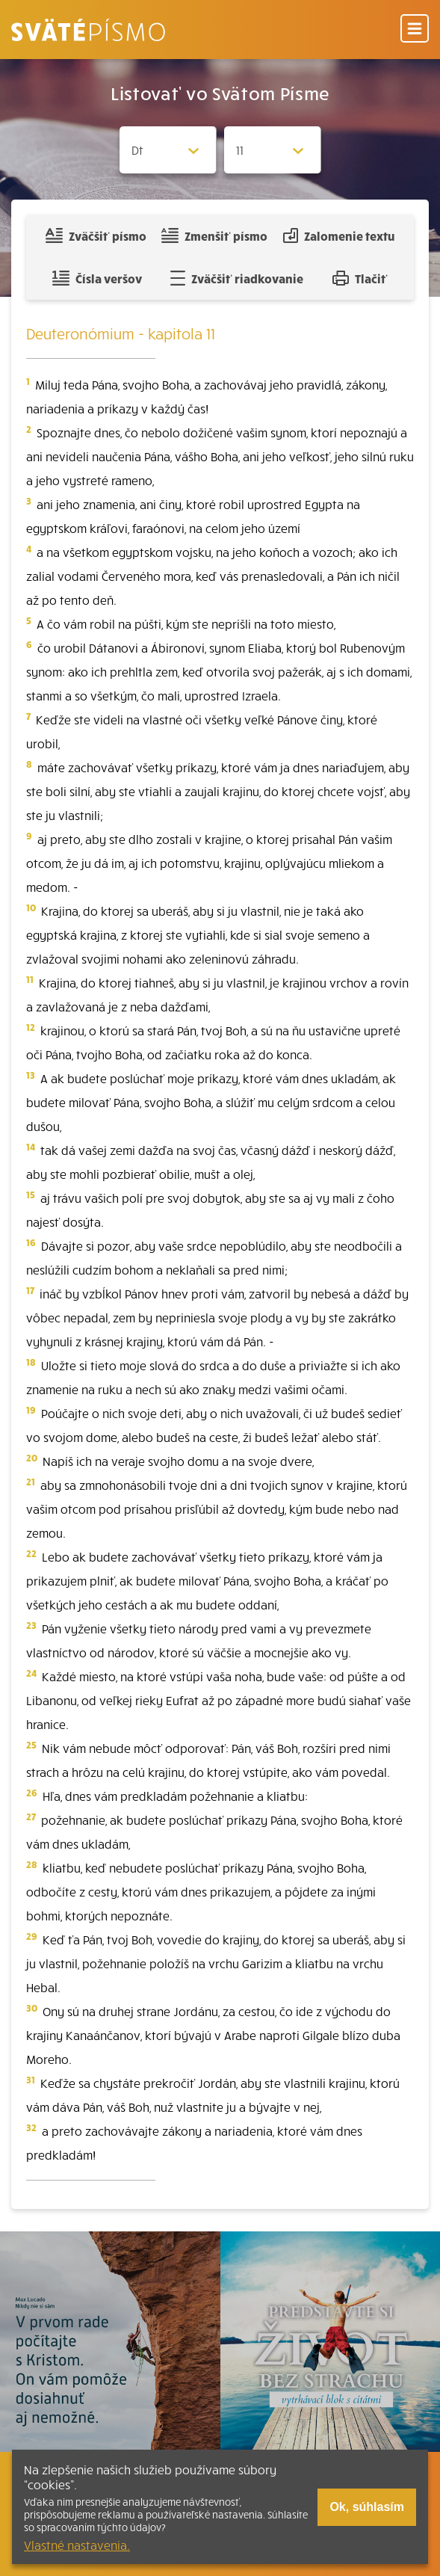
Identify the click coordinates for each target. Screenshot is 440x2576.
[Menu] (414, 29)
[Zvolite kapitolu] (272, 149)
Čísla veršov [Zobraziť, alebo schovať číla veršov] (96, 278)
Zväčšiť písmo (96, 235)
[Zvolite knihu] (168, 149)
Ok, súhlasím (366, 2506)
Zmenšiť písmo (214, 235)
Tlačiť (360, 278)
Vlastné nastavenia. (77, 2544)
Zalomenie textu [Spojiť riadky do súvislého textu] (338, 235)
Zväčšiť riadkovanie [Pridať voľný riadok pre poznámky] (236, 278)
